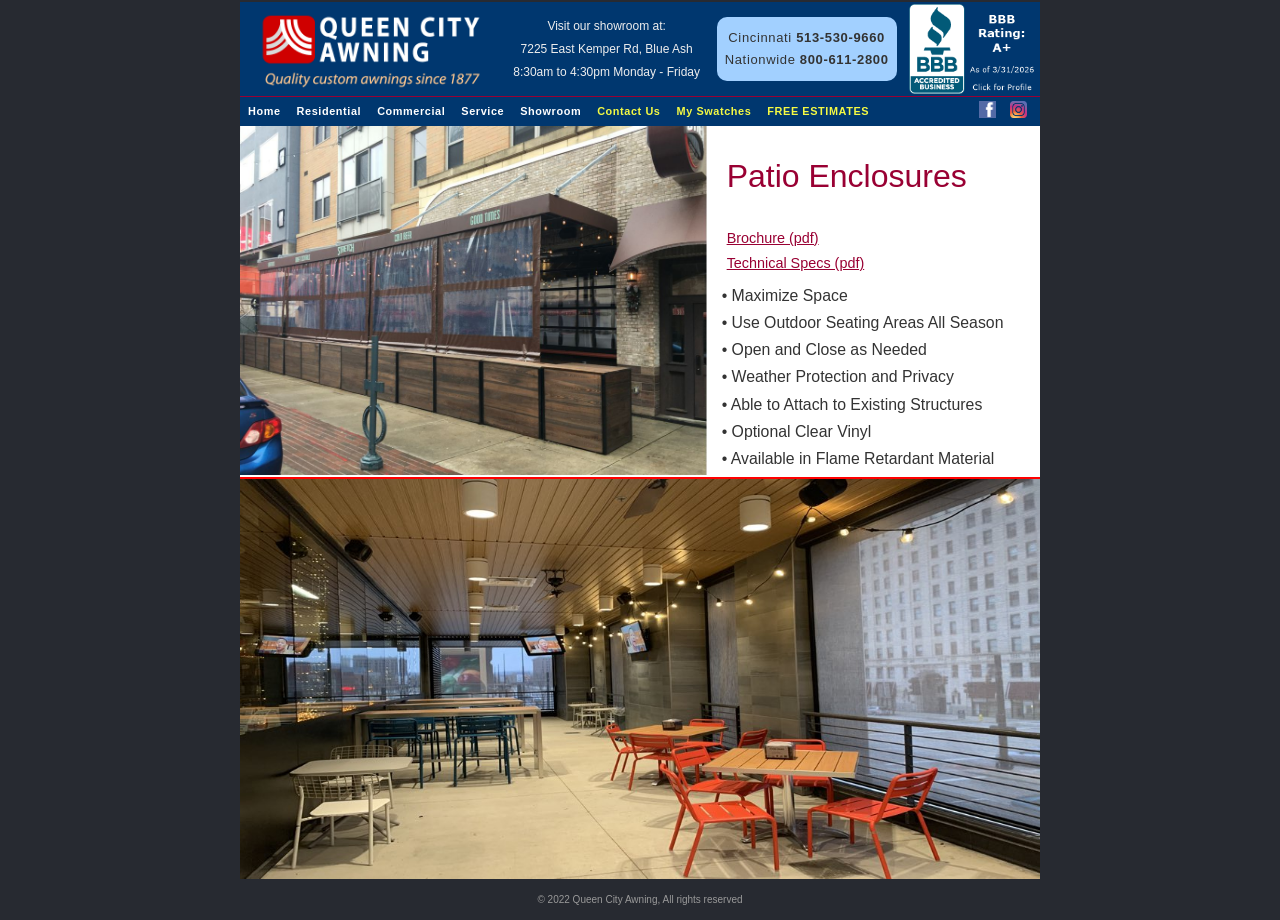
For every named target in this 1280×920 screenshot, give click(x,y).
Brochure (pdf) (773, 238)
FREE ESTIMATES (818, 111)
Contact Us (628, 111)
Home (264, 111)
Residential (329, 111)
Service (482, 111)
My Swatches (714, 111)
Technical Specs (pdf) (796, 263)
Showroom (550, 111)
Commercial (411, 111)
